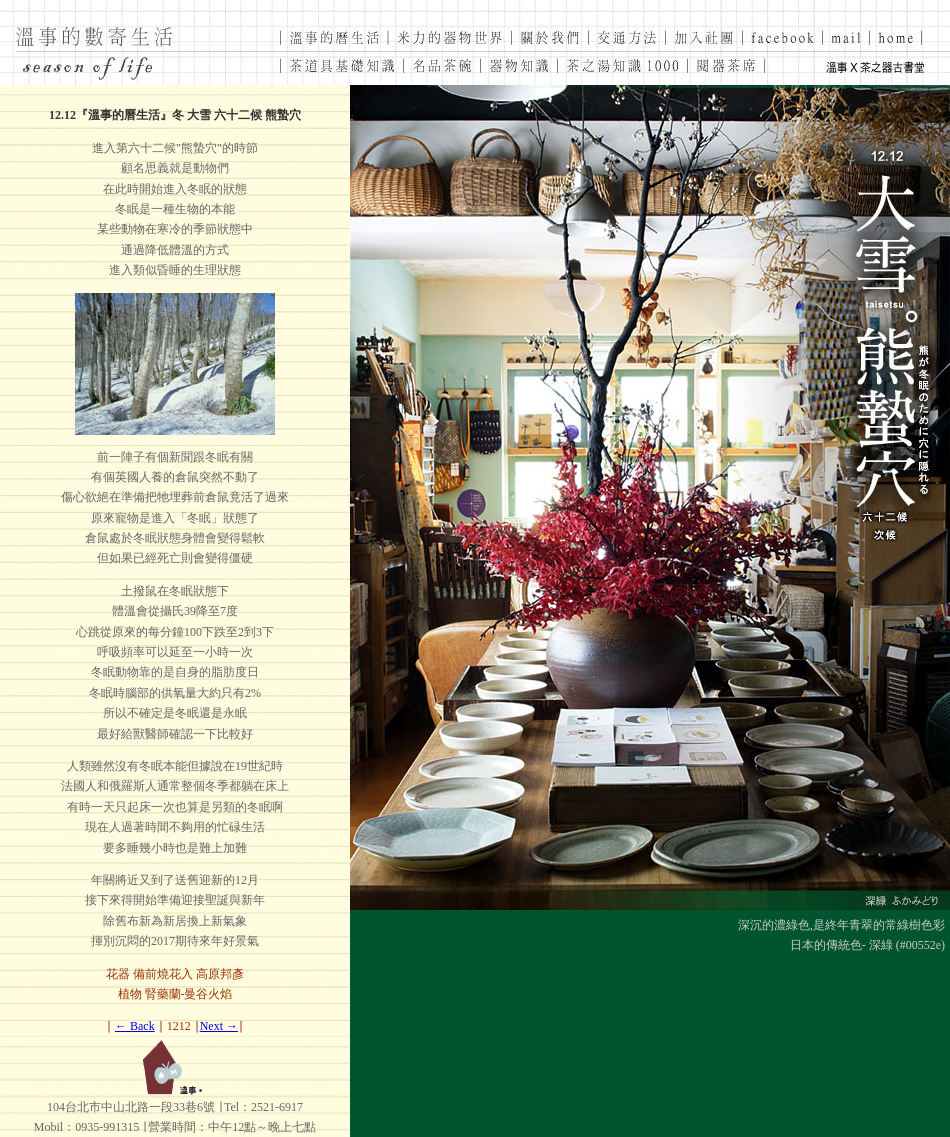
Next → (219, 1026)
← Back (135, 1026)
